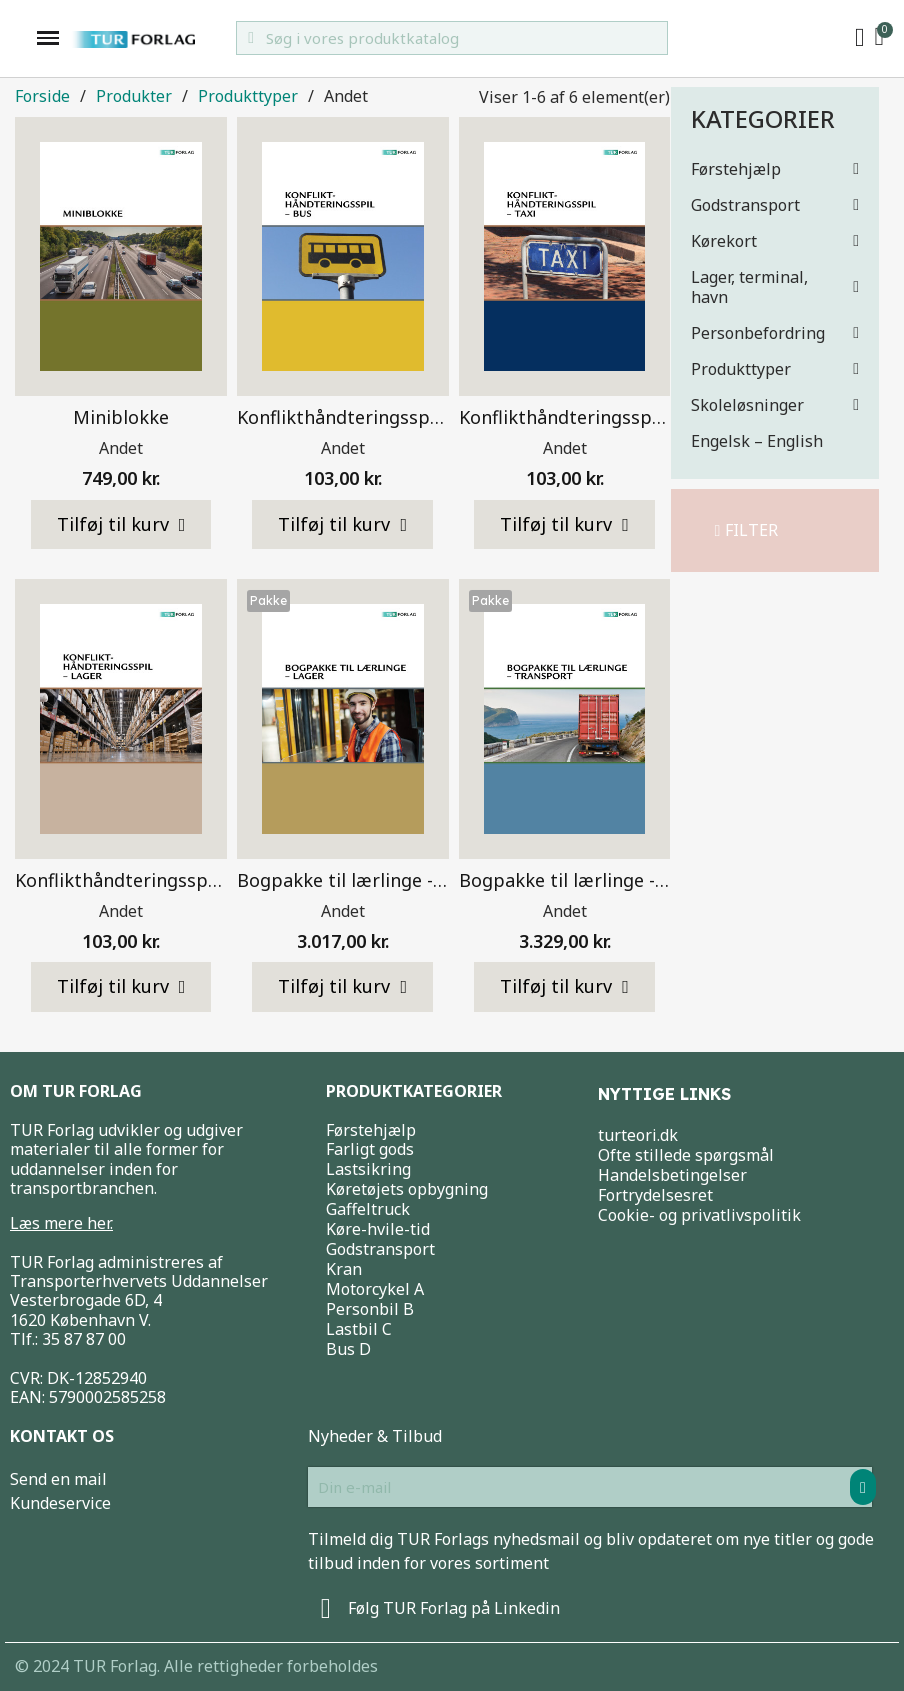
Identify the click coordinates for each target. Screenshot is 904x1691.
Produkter (134, 96)
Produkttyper (775, 369)
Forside (42, 96)
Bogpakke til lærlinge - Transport (603, 880)
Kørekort (775, 241)
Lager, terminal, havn (775, 287)
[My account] (860, 38)
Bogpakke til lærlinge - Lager (362, 880)
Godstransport (775, 205)
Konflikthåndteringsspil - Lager (149, 880)
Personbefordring (775, 333)
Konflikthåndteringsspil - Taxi (586, 417)
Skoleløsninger (775, 405)
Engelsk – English (757, 441)
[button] (747, 530)
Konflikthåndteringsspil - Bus (362, 417)
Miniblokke (121, 417)
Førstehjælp (775, 169)
